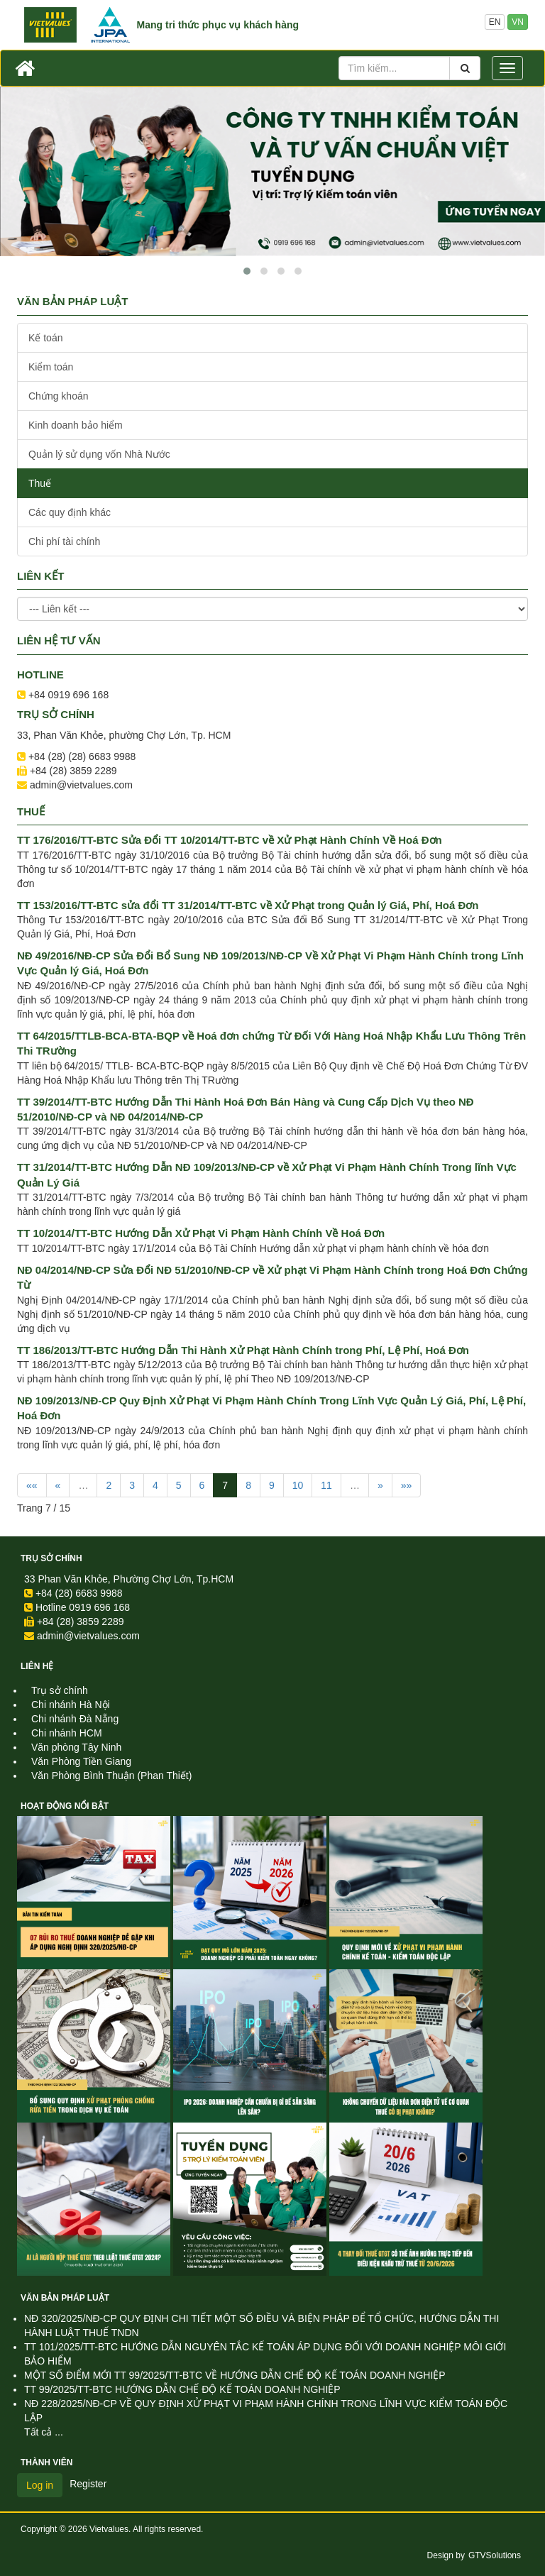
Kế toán (45, 337)
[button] (246, 271)
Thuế (39, 483)
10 (298, 1485)
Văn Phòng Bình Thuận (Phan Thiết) (111, 1775)
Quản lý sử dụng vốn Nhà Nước (99, 454)
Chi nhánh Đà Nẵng (75, 1718)
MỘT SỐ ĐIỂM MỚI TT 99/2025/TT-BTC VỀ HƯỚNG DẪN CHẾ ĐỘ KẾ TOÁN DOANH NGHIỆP (235, 2375)
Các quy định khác (69, 512)
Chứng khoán (58, 396)
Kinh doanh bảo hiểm (75, 425)
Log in (39, 2485)
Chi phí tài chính (64, 541)
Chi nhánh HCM (66, 1733)
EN (495, 22)
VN (518, 22)
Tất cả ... (43, 2432)
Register (88, 2483)
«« (32, 1485)
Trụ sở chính (51, 1558)
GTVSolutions (494, 2555)
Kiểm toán (50, 367)
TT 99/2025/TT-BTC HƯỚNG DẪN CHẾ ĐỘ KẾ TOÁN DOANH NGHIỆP (182, 2389)
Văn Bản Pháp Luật (65, 2298)
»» (406, 1485)
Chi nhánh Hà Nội (70, 1704)
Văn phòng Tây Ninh (76, 1747)
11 (326, 1485)
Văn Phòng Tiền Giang (81, 1761)
